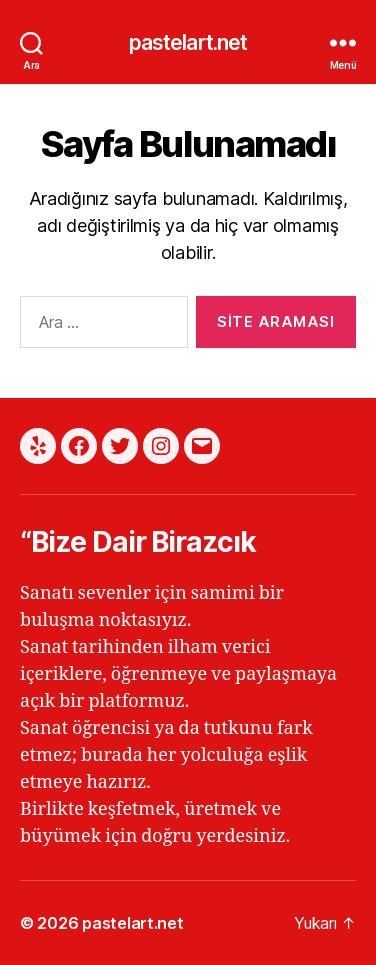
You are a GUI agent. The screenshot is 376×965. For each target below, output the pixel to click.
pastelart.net (188, 42)
